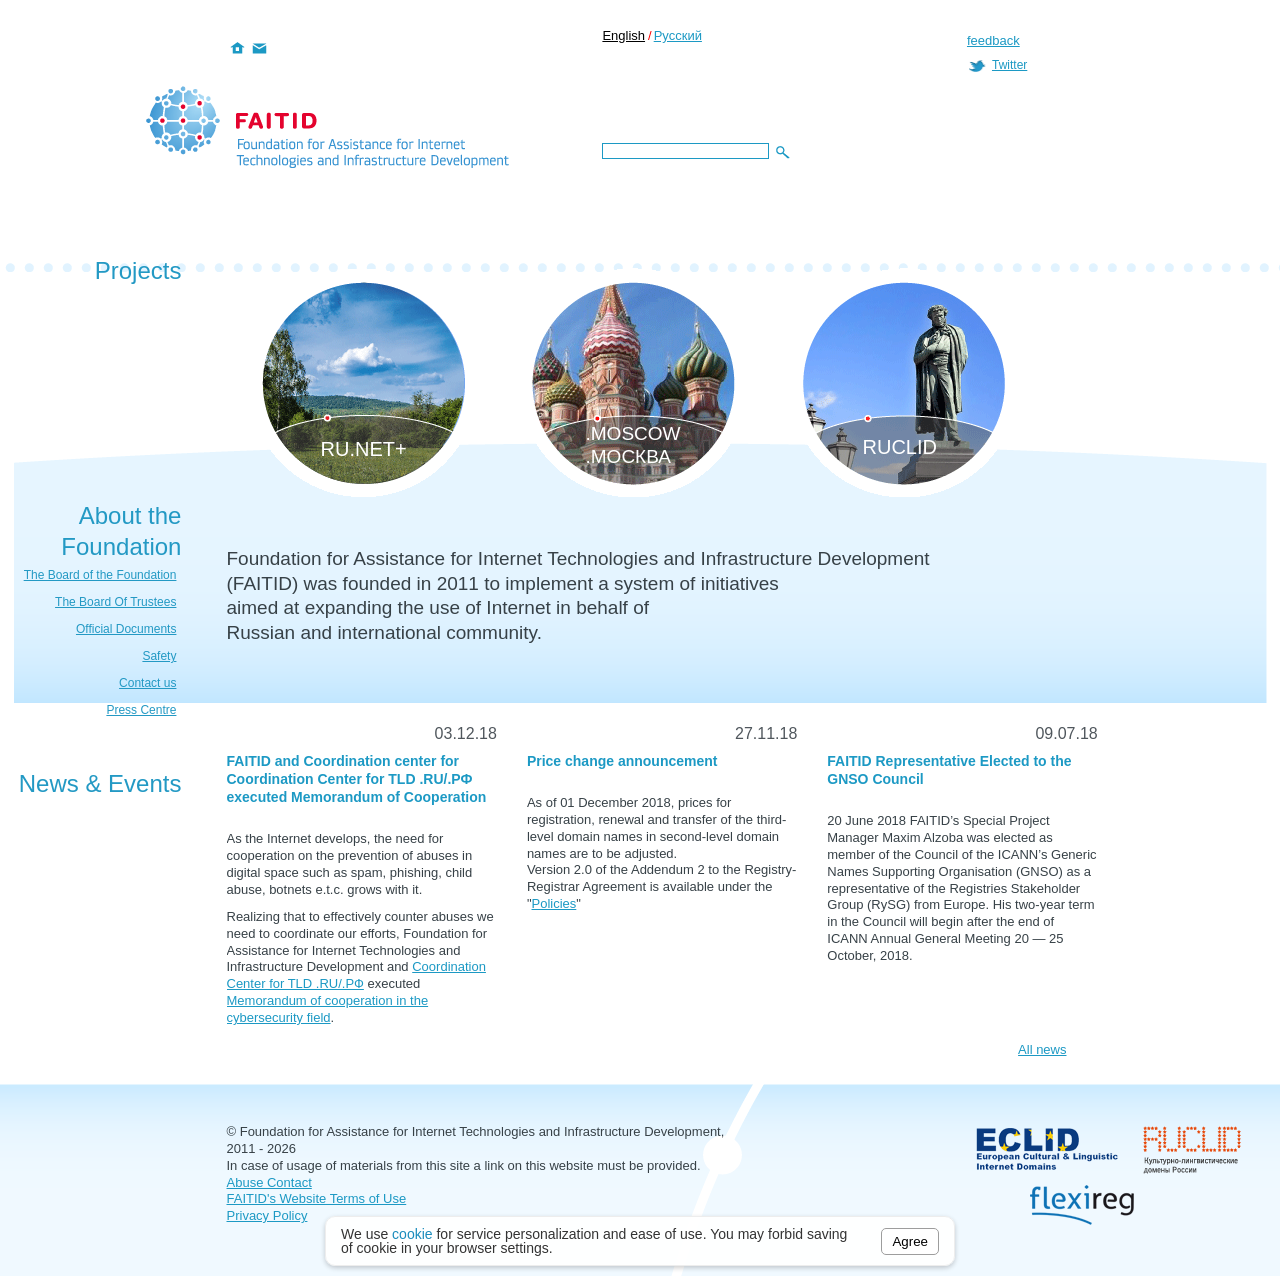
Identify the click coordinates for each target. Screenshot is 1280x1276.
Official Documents (126, 629)
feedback (993, 40)
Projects (138, 270)
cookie (412, 1234)
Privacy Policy (267, 1215)
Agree (910, 1241)
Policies (554, 903)
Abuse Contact (269, 1182)
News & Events (100, 783)
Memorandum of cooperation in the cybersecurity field (328, 1009)
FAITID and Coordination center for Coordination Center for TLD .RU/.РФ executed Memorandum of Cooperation (357, 779)
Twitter (1009, 65)
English (623, 35)
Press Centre (141, 710)
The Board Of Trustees (115, 602)
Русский (678, 35)
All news (1042, 1049)
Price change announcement (622, 761)
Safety (159, 656)
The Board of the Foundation (100, 575)
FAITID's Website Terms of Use (317, 1198)
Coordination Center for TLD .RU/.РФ (356, 975)
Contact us (147, 683)
